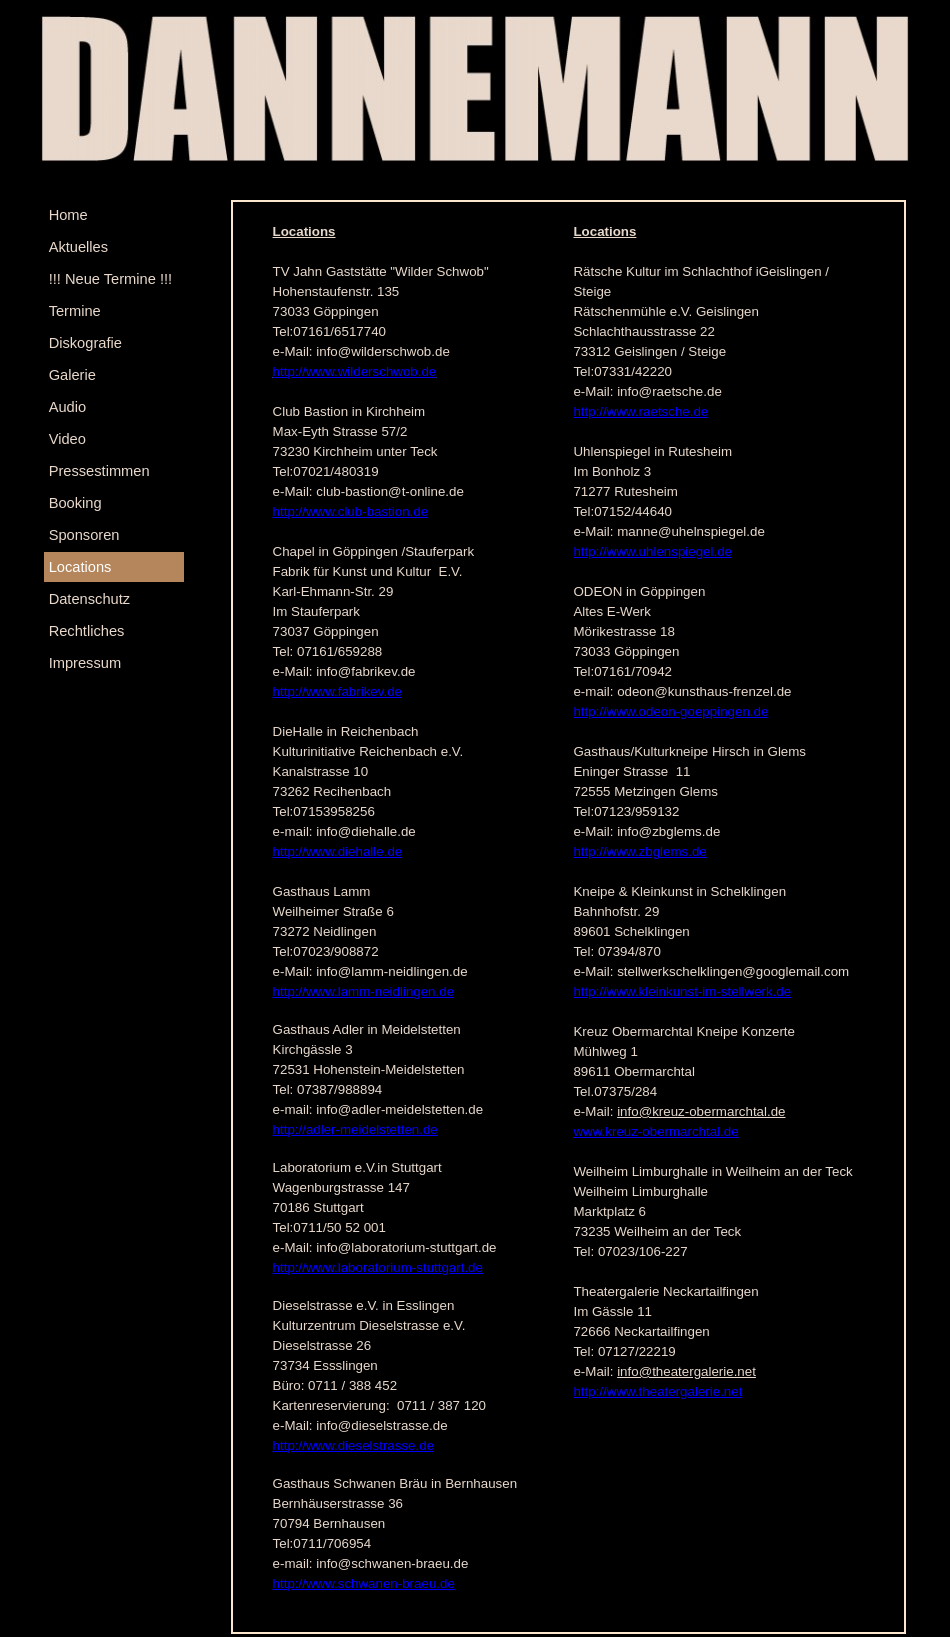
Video (67, 439)
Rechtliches (87, 631)
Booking (75, 503)
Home (68, 215)
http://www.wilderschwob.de (355, 371)
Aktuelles (78, 247)
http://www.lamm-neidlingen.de (364, 991)
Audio (68, 407)
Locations (80, 567)
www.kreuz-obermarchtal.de (655, 1131)
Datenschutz (89, 599)
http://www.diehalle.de (338, 851)
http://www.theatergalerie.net (657, 1391)
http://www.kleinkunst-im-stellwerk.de (682, 991)
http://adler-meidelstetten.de (355, 1129)
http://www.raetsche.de (640, 411)
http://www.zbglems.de (639, 851)
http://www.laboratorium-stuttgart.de (378, 1267)
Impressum (85, 663)
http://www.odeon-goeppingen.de (670, 711)
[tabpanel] (423, 917)
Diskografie (85, 343)
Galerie (72, 375)
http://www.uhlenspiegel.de (652, 551)
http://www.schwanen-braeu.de (364, 1583)
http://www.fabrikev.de (337, 691)
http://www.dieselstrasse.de (354, 1445)
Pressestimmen (99, 471)
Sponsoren (84, 535)
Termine (75, 311)
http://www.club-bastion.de (351, 511)
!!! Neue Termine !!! (111, 279)
